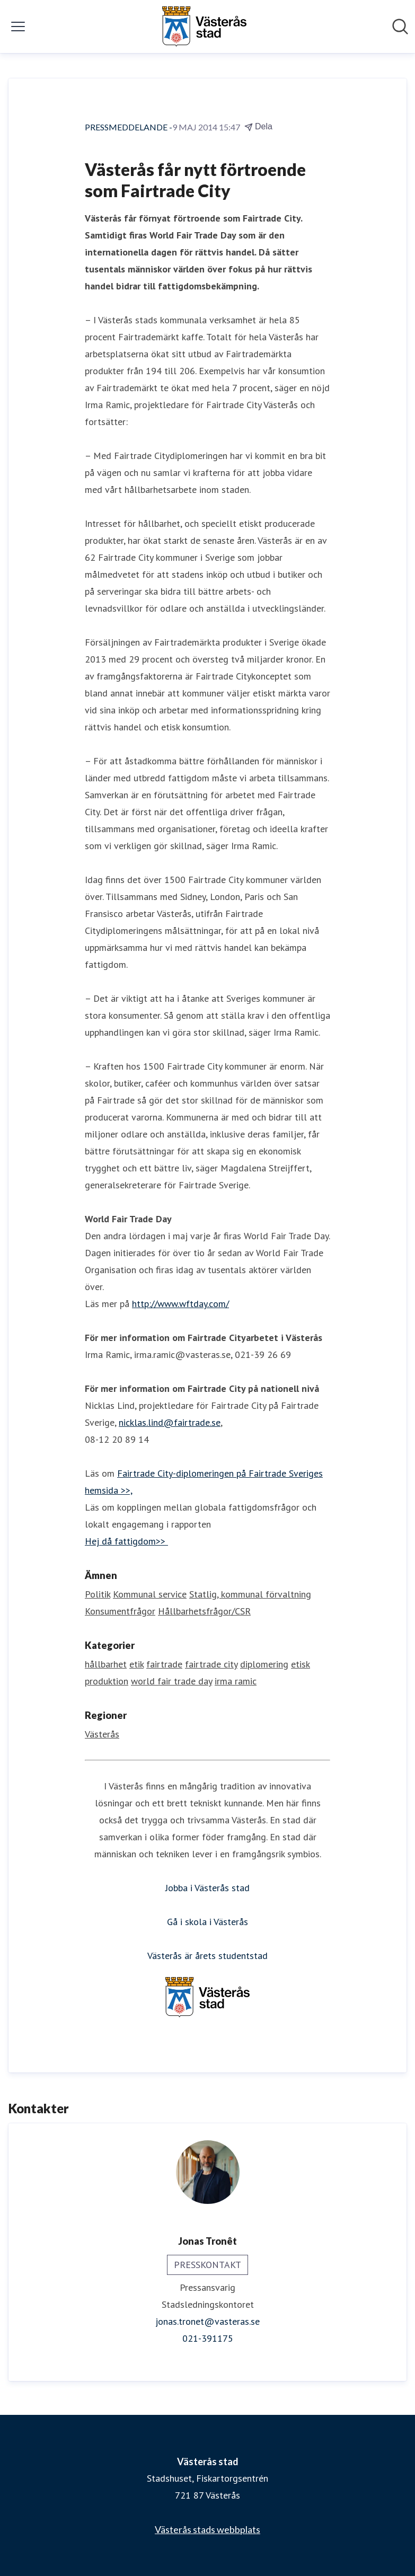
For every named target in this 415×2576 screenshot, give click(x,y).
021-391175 (207, 2338)
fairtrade (164, 1664)
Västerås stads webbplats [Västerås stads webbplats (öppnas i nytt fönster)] (207, 2529)
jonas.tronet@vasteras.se (207, 2321)
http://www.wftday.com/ (180, 1304)
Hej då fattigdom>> (126, 1541)
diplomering (264, 1664)
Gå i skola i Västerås (207, 1922)
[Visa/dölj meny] (18, 26)
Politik (97, 1594)
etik (136, 1664)
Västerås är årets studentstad (207, 1955)
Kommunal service (150, 1594)
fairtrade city (211, 1664)
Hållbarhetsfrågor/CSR (204, 1611)
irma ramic (236, 1681)
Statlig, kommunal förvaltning (250, 1594)
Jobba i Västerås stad (207, 1888)
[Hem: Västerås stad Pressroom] (204, 26)
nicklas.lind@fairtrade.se (169, 1422)
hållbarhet (106, 1664)
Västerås (102, 1734)
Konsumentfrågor (120, 1611)
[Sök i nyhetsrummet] (400, 26)
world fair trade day (171, 1681)
